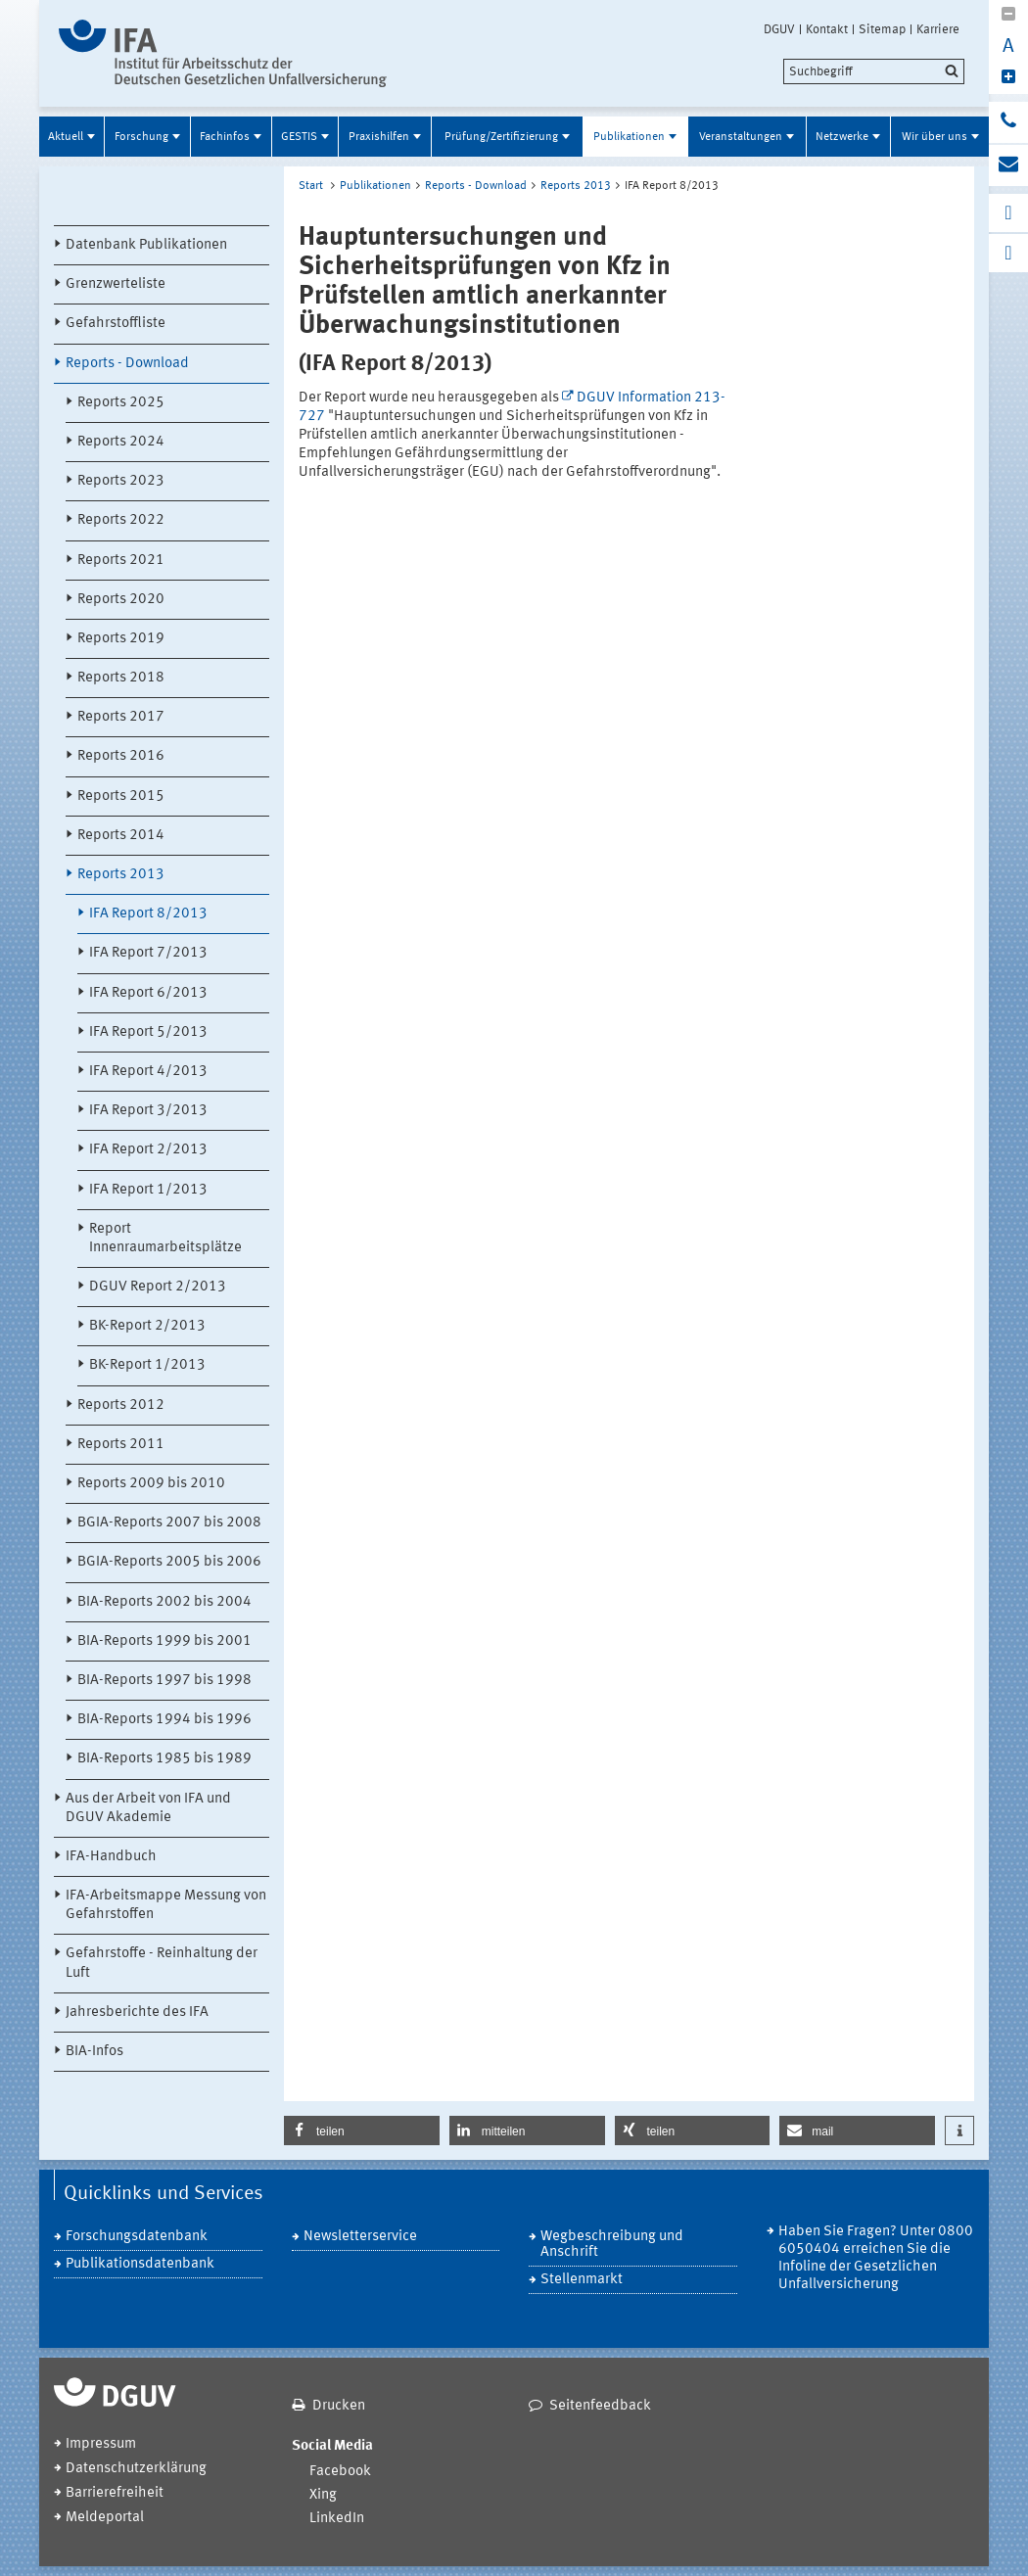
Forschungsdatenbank (137, 2236)
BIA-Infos (94, 2051)
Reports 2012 (120, 1405)
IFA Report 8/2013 (148, 914)
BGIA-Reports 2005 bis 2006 (169, 1562)
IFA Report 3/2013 (148, 1110)
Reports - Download (127, 363)
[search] (873, 71)
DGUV (779, 29)
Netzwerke (842, 137)
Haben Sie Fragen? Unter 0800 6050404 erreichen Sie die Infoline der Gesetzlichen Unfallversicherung (875, 2258)
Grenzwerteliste (115, 284)
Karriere (937, 29)
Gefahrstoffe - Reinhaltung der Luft (161, 1963)
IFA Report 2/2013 (148, 1150)
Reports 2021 (120, 560)
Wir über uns (934, 137)
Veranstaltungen (740, 137)
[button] (362, 2130)
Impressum (101, 2444)
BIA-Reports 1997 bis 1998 (164, 1680)
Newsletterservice (360, 2236)
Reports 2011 (120, 1444)
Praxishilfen (379, 137)
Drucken (338, 2406)
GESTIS (299, 137)
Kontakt (827, 29)
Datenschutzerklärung (136, 2468)
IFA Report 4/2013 (148, 1071)
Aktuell (65, 137)
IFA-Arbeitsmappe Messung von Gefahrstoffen (166, 1905)
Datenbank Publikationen (146, 245)
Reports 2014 (120, 835)
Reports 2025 (120, 403)
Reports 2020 (120, 599)
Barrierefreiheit (115, 2493)
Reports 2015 (120, 796)
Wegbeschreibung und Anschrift (611, 2244)
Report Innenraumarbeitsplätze (165, 1238)
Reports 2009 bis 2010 (151, 1483)
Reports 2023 (120, 481)
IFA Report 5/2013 (148, 1032)
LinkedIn (336, 2518)
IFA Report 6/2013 (148, 993)
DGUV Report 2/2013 (157, 1287)
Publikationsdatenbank (140, 2264)
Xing (323, 2495)
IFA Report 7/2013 (148, 953)
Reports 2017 (120, 717)
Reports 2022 (120, 520)
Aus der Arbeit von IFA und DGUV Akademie (148, 1808)
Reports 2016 (120, 756)
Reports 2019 (120, 639)
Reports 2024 (120, 442)
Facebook (340, 2471)
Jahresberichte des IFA (137, 2012)
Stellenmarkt (581, 2279)
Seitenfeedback (600, 2406)
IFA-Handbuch (111, 1857)
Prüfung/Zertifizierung (501, 137)
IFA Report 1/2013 (148, 1190)
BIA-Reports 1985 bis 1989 (164, 1759)
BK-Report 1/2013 (147, 1365)
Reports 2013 (120, 874)
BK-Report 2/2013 (147, 1326)
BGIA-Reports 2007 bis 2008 (169, 1523)
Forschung (141, 137)
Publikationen (629, 137)
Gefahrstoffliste (115, 323)
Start (311, 186)
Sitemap (882, 29)
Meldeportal (105, 2517)
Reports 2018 (120, 678)
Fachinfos (225, 137)
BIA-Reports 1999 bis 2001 (164, 1641)
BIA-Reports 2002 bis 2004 (164, 1602)
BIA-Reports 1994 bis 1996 (164, 1719)
